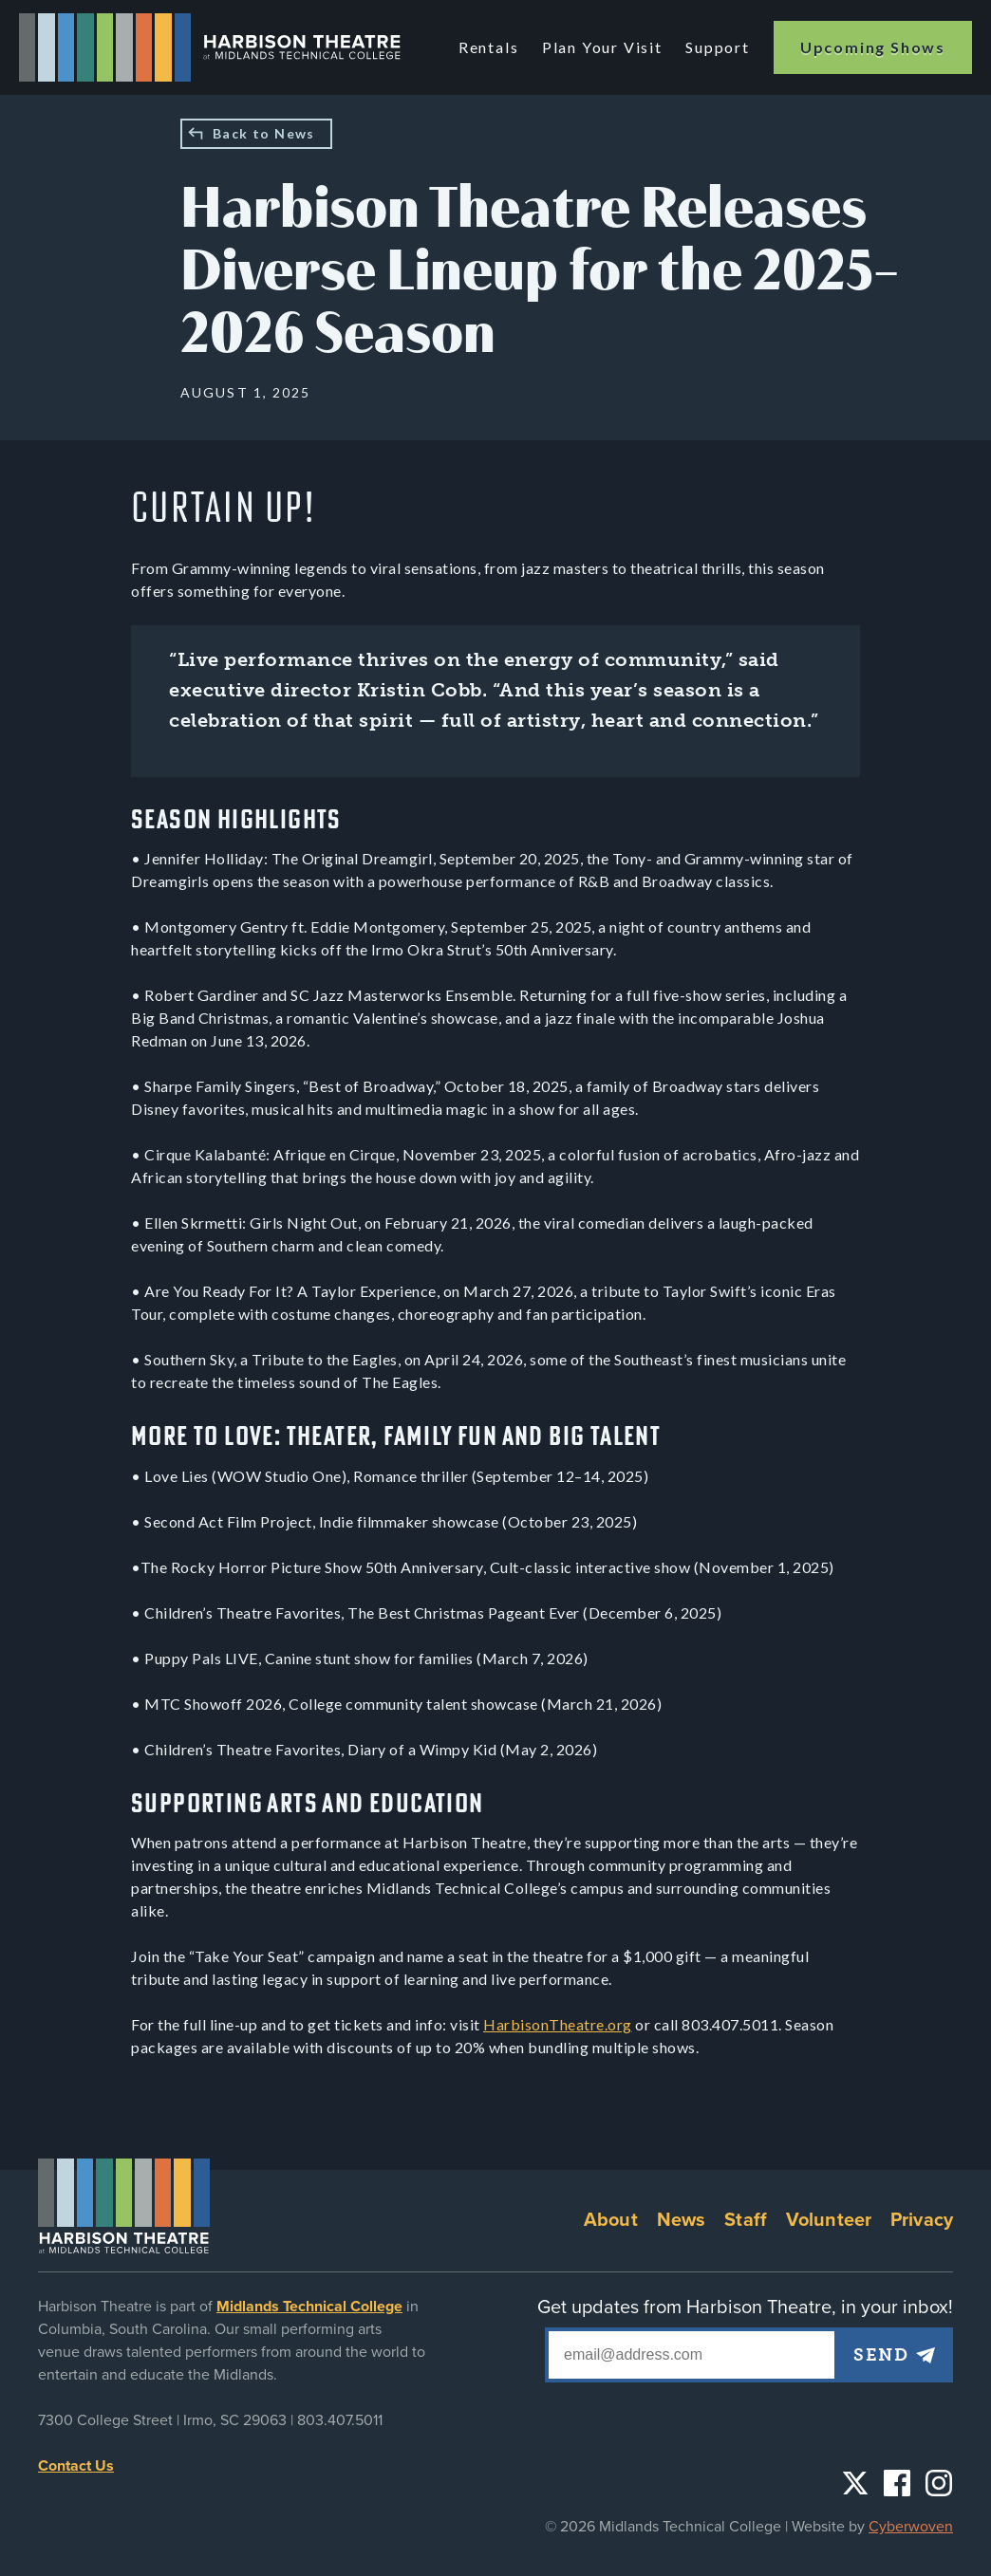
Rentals (491, 47)
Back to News (264, 133)
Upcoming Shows (872, 47)
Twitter (855, 2483)
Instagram (939, 2483)
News (681, 2220)
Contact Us (76, 2465)
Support (717, 47)
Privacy (921, 2220)
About (611, 2220)
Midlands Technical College (309, 2306)
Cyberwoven (911, 2526)
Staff (745, 2220)
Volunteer (828, 2220)
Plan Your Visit (603, 47)
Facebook (897, 2483)
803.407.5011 (340, 2420)
